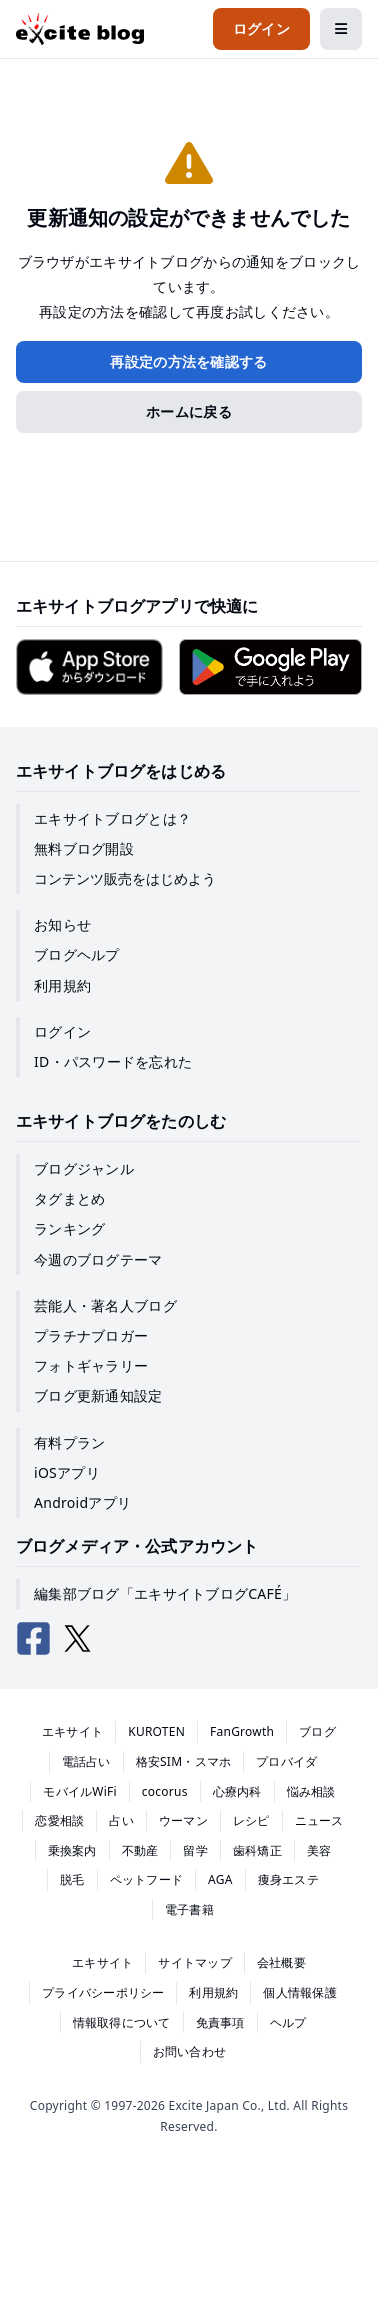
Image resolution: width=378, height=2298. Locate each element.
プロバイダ (286, 1761)
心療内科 (237, 1791)
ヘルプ (288, 2022)
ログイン (62, 1031)
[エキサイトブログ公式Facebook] (34, 1639)
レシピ (251, 1820)
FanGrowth (242, 1731)
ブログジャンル (84, 1168)
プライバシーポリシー (103, 1992)
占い (121, 1820)
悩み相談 (311, 1791)
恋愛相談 (59, 1820)
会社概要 (281, 1962)
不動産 (140, 1850)
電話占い (86, 1761)
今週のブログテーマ (98, 1259)
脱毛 (72, 1879)
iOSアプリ (67, 1472)
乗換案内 (72, 1850)
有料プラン (69, 1442)
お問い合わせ (189, 2051)
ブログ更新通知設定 (98, 1395)
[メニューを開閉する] (341, 29)
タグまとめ (69, 1198)
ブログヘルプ (77, 954)
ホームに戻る (189, 411)
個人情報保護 (299, 1992)
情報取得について (122, 2022)
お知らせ (62, 924)
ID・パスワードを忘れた (113, 1061)
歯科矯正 (257, 1850)
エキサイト (72, 1731)
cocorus (165, 1791)
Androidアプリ (82, 1502)
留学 (195, 1850)
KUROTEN (156, 1731)
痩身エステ (288, 1879)
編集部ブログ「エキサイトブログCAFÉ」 (165, 1593)
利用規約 (62, 985)
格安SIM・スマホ (184, 1761)
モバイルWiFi (80, 1791)
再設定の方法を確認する (188, 361)
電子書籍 (189, 1909)
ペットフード (146, 1879)
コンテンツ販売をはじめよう (125, 878)
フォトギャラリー (91, 1365)
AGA (220, 1879)
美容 (319, 1850)
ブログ (317, 1731)
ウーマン (183, 1820)
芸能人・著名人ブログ (105, 1305)
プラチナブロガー (91, 1335)
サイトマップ (194, 1962)
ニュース (319, 1820)
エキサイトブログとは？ (112, 818)
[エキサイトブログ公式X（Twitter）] (78, 1639)
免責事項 (220, 2022)
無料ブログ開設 (84, 848)
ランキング (69, 1228)
